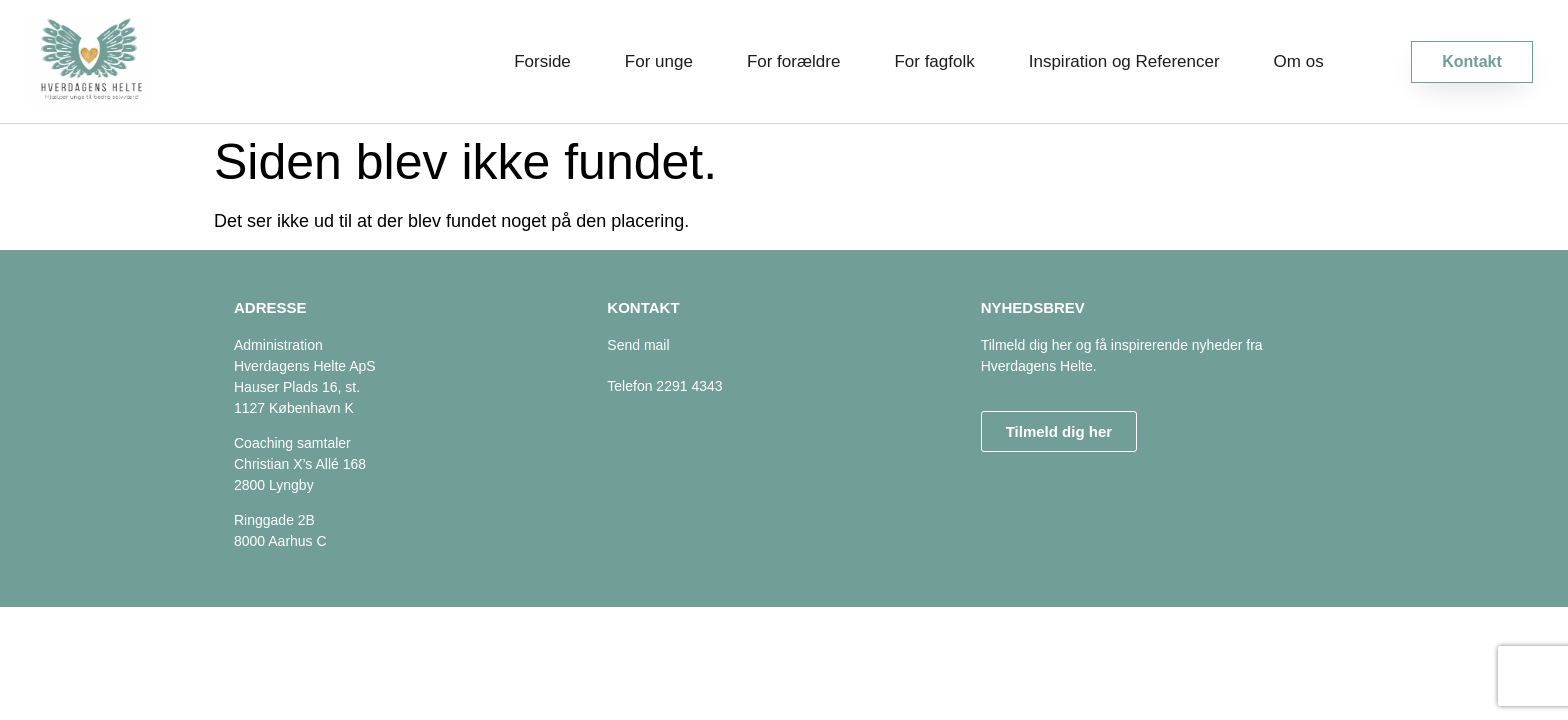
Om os (1299, 61)
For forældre (794, 61)
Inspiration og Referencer (1124, 61)
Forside (542, 61)
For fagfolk (934, 61)
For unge (659, 61)
